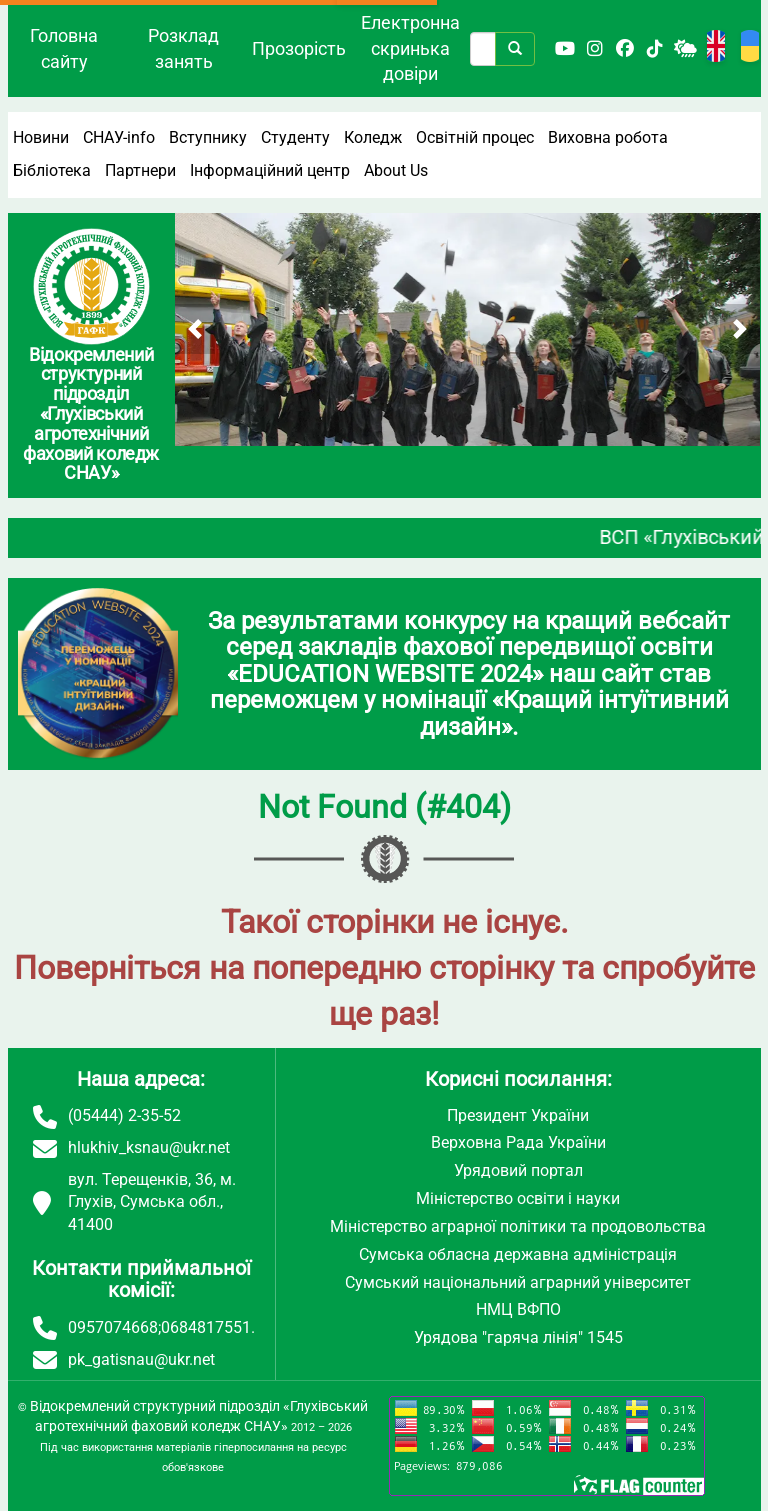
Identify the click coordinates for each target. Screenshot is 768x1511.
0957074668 (113, 1327)
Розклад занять (183, 48)
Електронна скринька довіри (410, 48)
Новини (41, 137)
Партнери (140, 170)
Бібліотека (52, 170)
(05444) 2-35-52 (124, 1115)
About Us (396, 170)
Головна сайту (64, 48)
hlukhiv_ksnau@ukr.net (149, 1147)
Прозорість (299, 48)
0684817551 (206, 1327)
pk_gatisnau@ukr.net (141, 1359)
